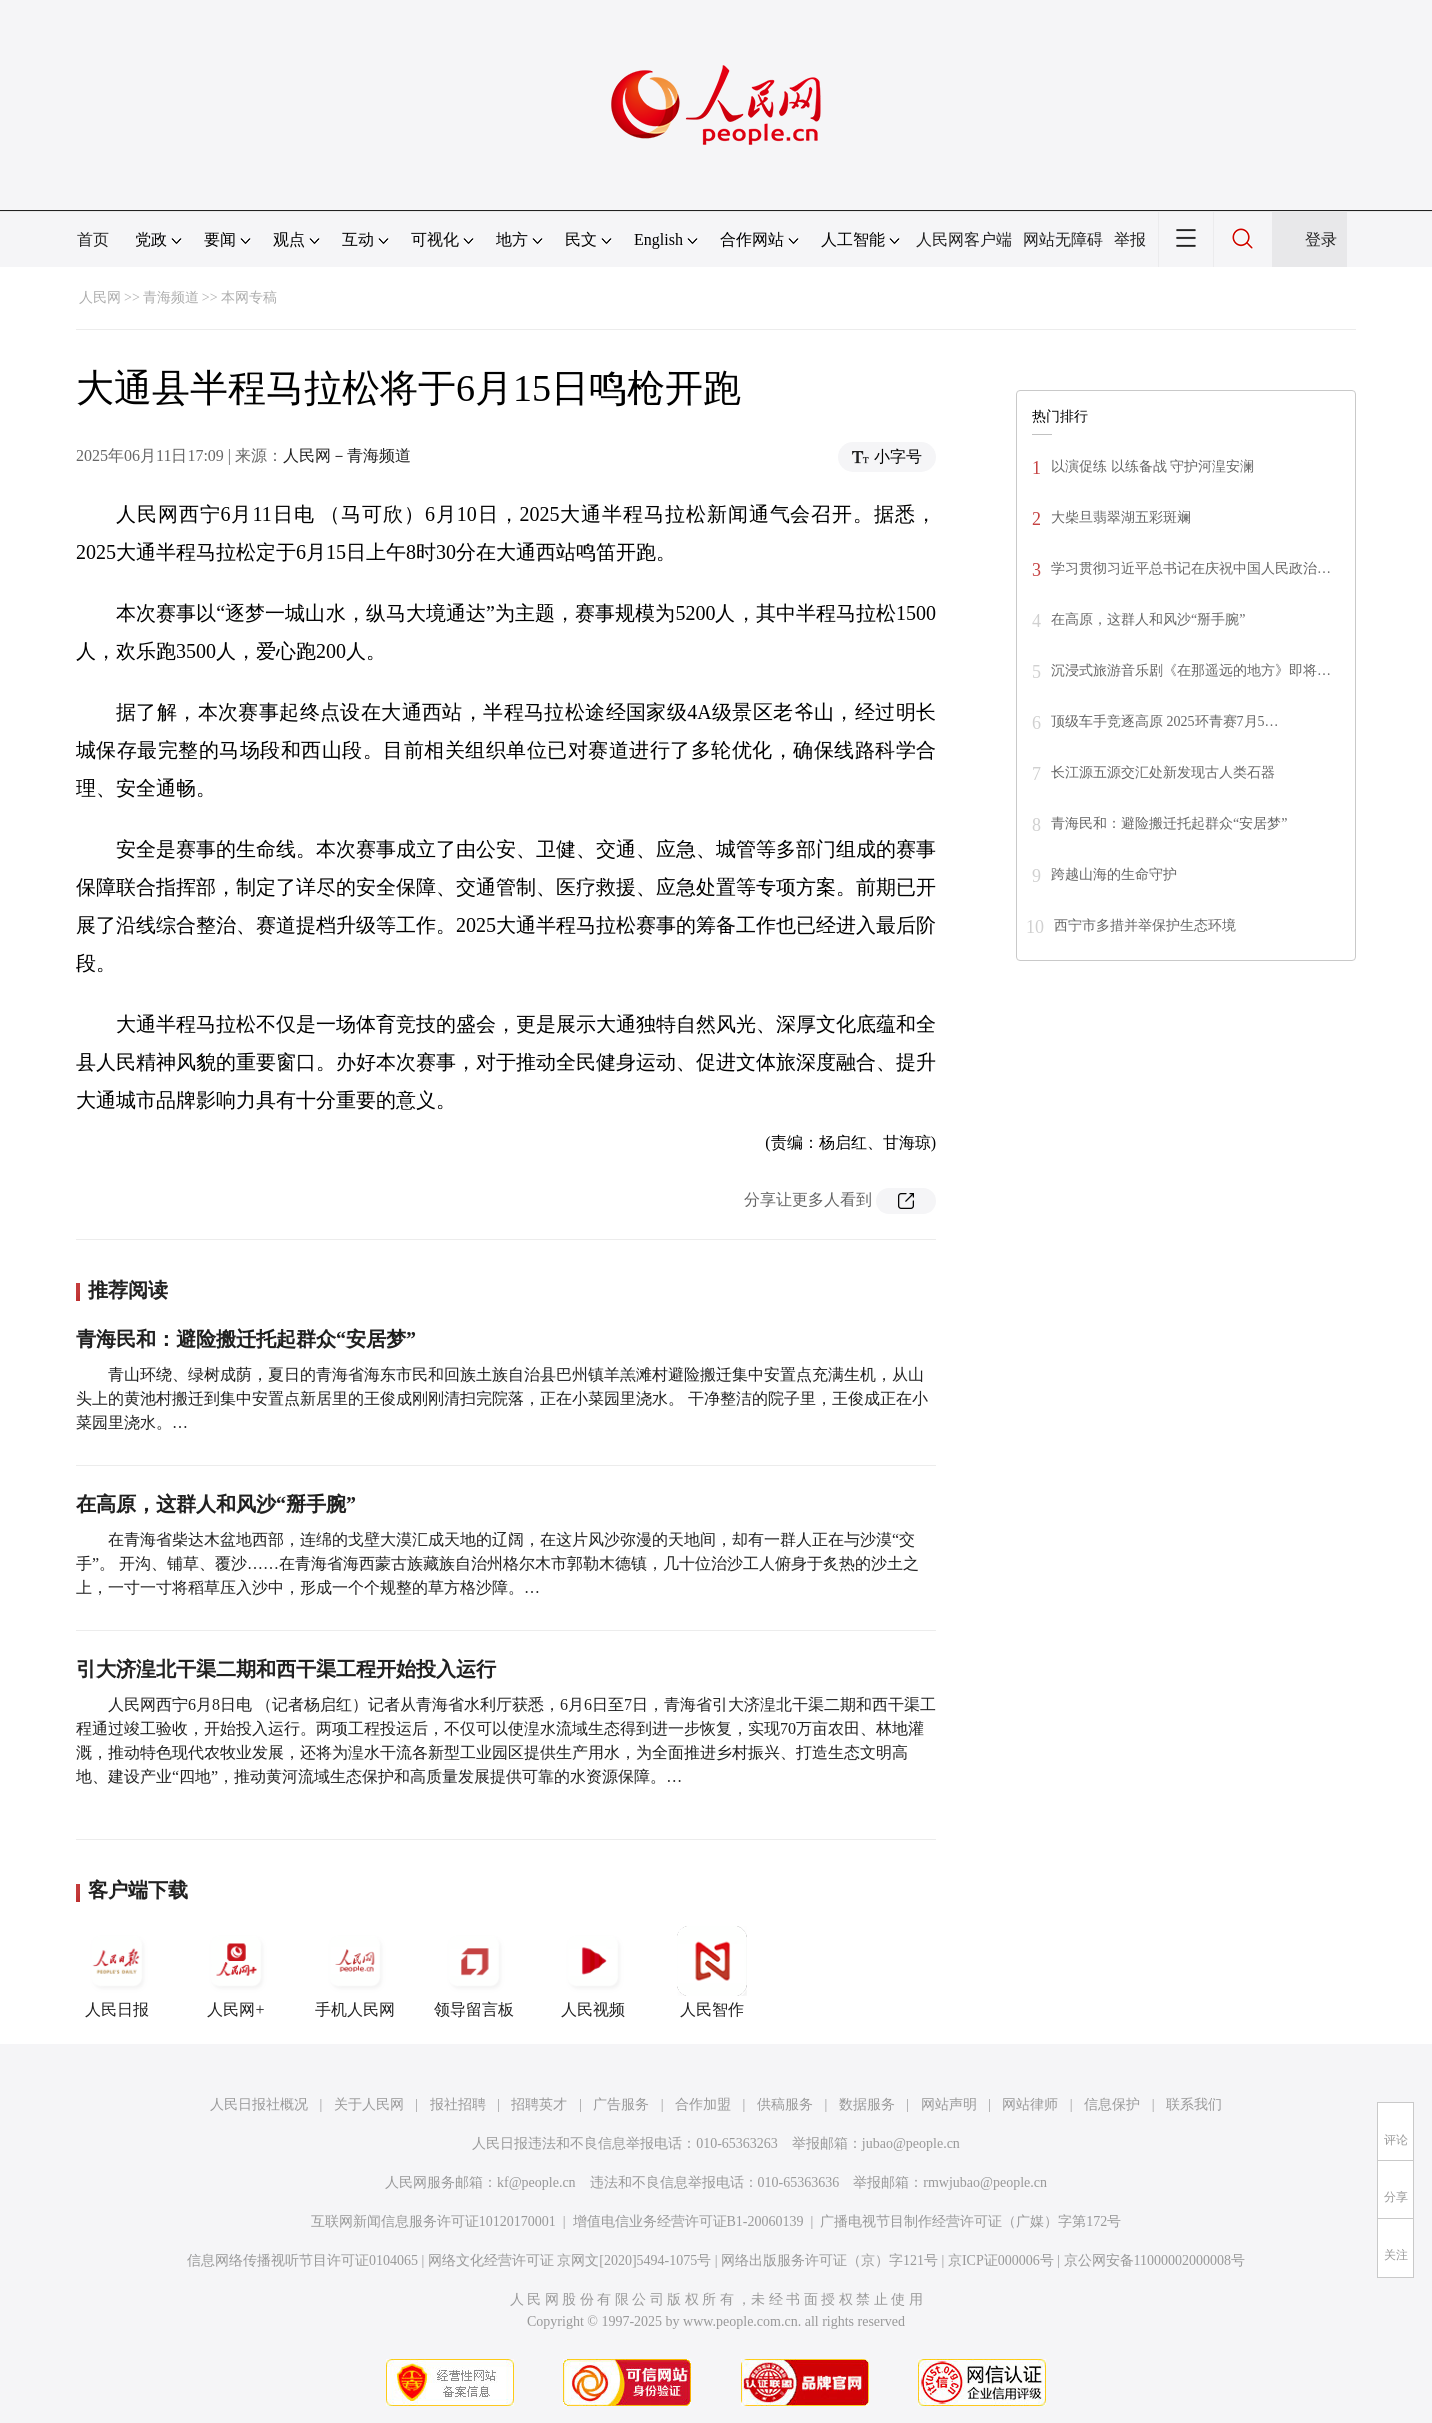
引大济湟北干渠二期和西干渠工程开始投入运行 (286, 1669)
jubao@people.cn (911, 2143)
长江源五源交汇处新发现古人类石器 (1163, 772)
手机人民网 (355, 1972)
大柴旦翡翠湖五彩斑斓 (1121, 517)
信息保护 (1112, 2104)
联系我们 (1194, 2104)
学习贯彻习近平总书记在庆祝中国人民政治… (1191, 568)
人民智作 (712, 1972)
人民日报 (117, 1972)
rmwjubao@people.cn (985, 2182)
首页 (93, 239)
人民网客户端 (964, 239)
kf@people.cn (536, 2182)
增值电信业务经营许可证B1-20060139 (688, 2221)
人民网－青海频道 (347, 455)
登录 (1321, 239)
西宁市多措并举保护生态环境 (1145, 925)
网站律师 (1030, 2104)
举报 (1130, 239)
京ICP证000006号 (1001, 2260)
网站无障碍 (1063, 239)
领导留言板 (474, 1972)
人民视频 (593, 1972)
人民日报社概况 (259, 2104)
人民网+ (236, 1972)
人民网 (100, 297)
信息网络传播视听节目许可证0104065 (302, 2260)
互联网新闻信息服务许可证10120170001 (433, 2221)
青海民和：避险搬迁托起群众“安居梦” (246, 1339)
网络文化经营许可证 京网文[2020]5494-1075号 (570, 2260)
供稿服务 (785, 2104)
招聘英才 (539, 2104)
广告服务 (621, 2104)
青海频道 (171, 297)
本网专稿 (249, 297)
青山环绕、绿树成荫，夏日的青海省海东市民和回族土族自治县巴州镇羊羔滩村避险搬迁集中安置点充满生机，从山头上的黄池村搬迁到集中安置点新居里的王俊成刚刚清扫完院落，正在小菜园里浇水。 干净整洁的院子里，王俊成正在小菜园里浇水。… (502, 1398)
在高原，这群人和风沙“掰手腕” (216, 1504)
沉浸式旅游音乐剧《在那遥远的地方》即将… (1191, 670)
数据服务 (867, 2104)
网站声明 (949, 2104)
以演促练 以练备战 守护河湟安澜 (1152, 466)
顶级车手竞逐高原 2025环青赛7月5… (1165, 721)
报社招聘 (458, 2104)
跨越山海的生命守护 (1114, 874)
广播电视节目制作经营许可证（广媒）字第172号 (970, 2221)
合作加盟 (703, 2104)
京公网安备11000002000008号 (1154, 2260)
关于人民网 (369, 2104)
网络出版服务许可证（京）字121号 (829, 2260)
